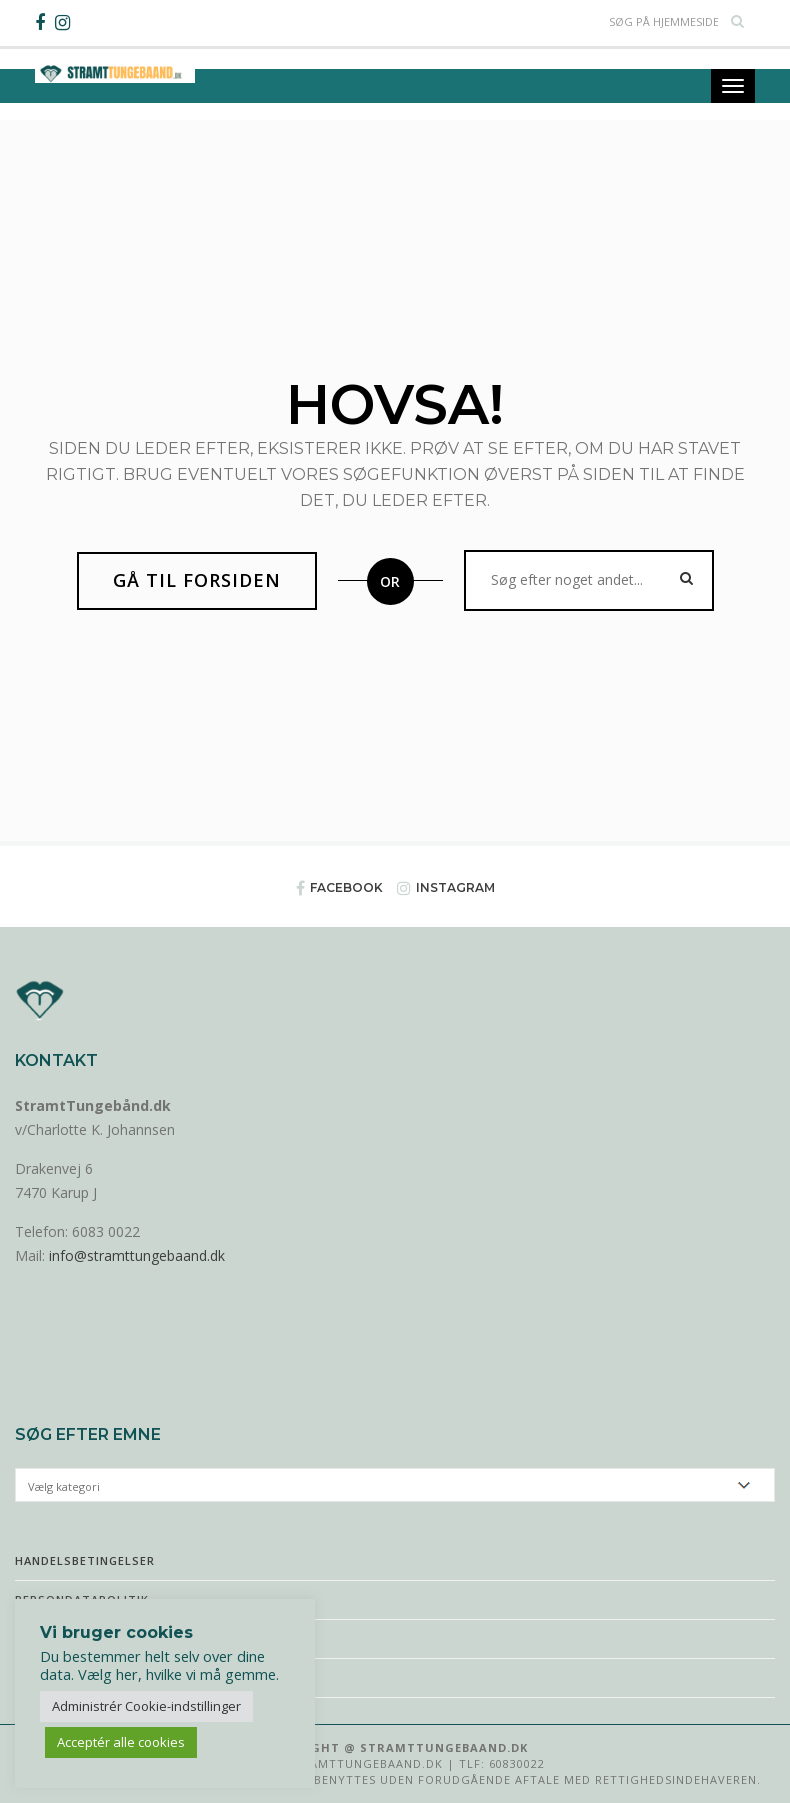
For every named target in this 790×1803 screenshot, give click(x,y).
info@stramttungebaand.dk (137, 1255)
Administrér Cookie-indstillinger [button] (146, 1706)
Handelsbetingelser (85, 1560)
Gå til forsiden (197, 580)
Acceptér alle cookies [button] (121, 1742)
